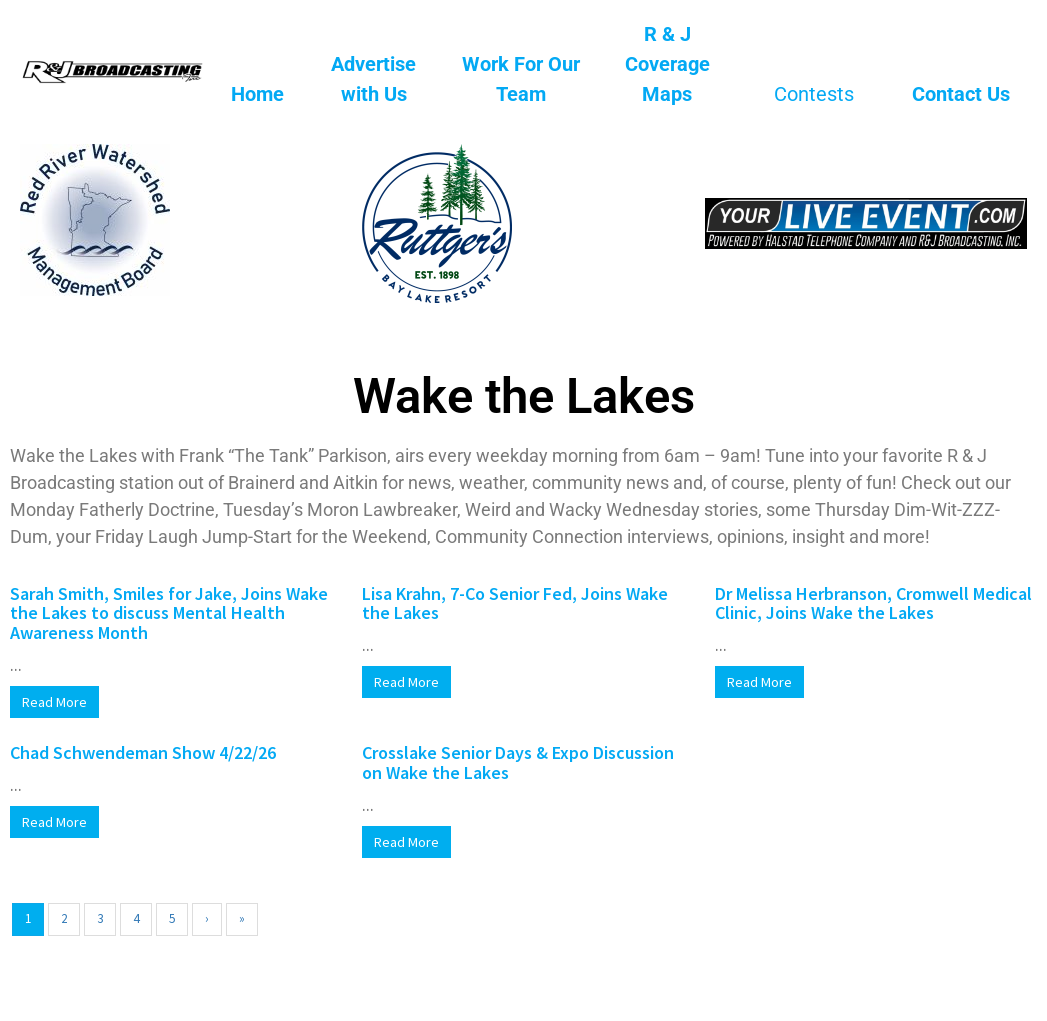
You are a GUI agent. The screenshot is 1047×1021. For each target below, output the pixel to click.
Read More (54, 702)
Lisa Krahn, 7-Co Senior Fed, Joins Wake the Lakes (515, 603)
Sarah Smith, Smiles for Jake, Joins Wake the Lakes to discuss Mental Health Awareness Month (169, 613)
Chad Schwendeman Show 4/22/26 (143, 752)
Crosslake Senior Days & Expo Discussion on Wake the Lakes (518, 762)
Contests (814, 94)
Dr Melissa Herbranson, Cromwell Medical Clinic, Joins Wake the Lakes (873, 603)
